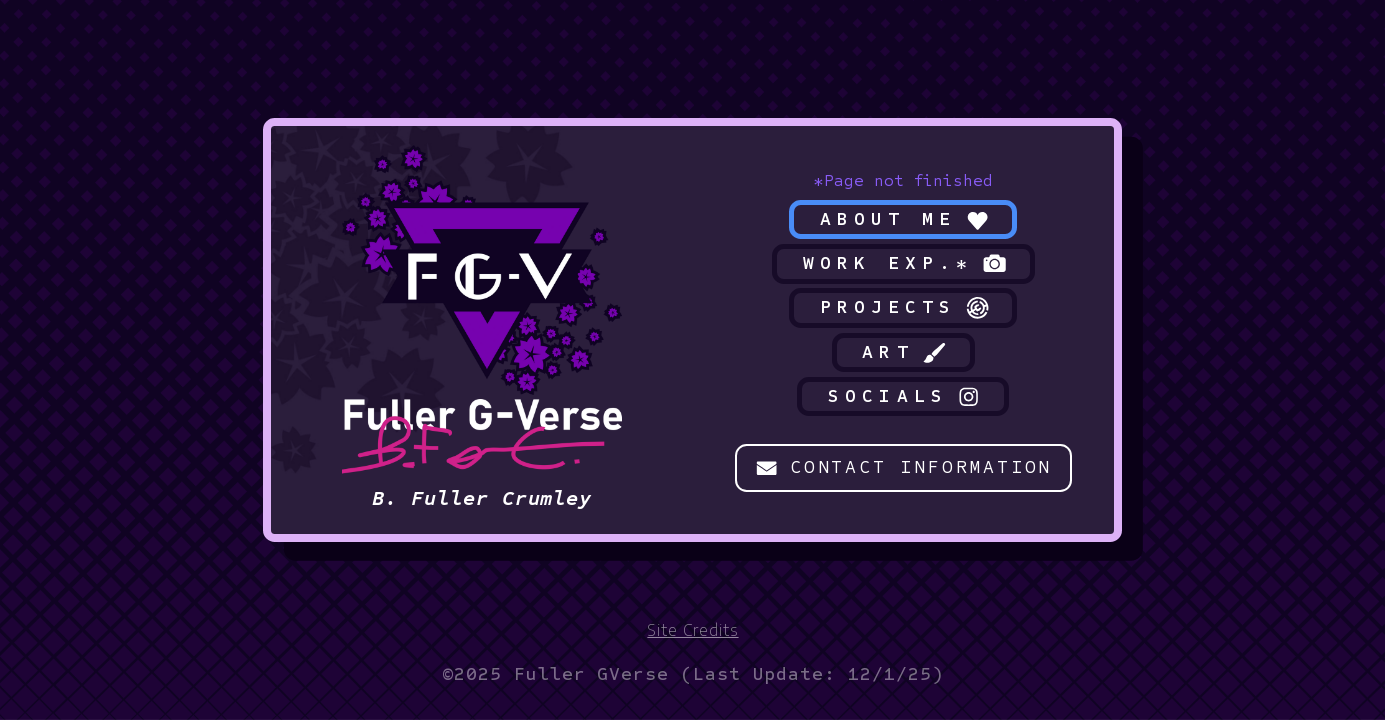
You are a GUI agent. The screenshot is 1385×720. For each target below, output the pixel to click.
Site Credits (692, 629)
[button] (903, 220)
